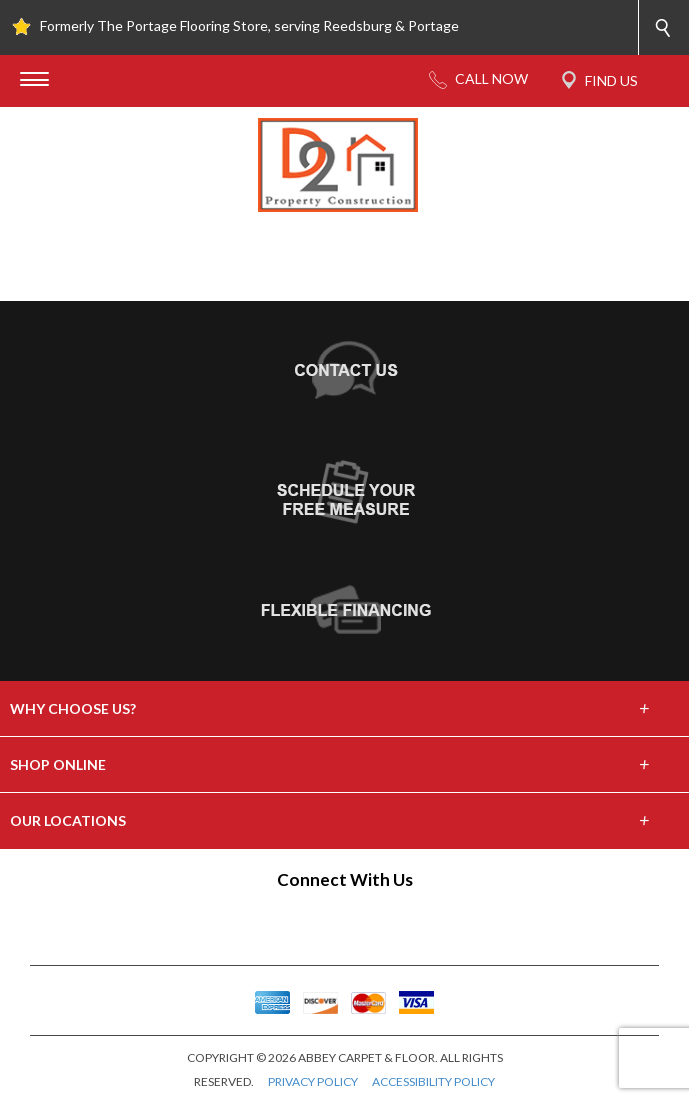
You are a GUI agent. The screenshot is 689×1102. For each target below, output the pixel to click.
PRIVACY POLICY (313, 1081)
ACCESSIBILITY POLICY (433, 1081)
